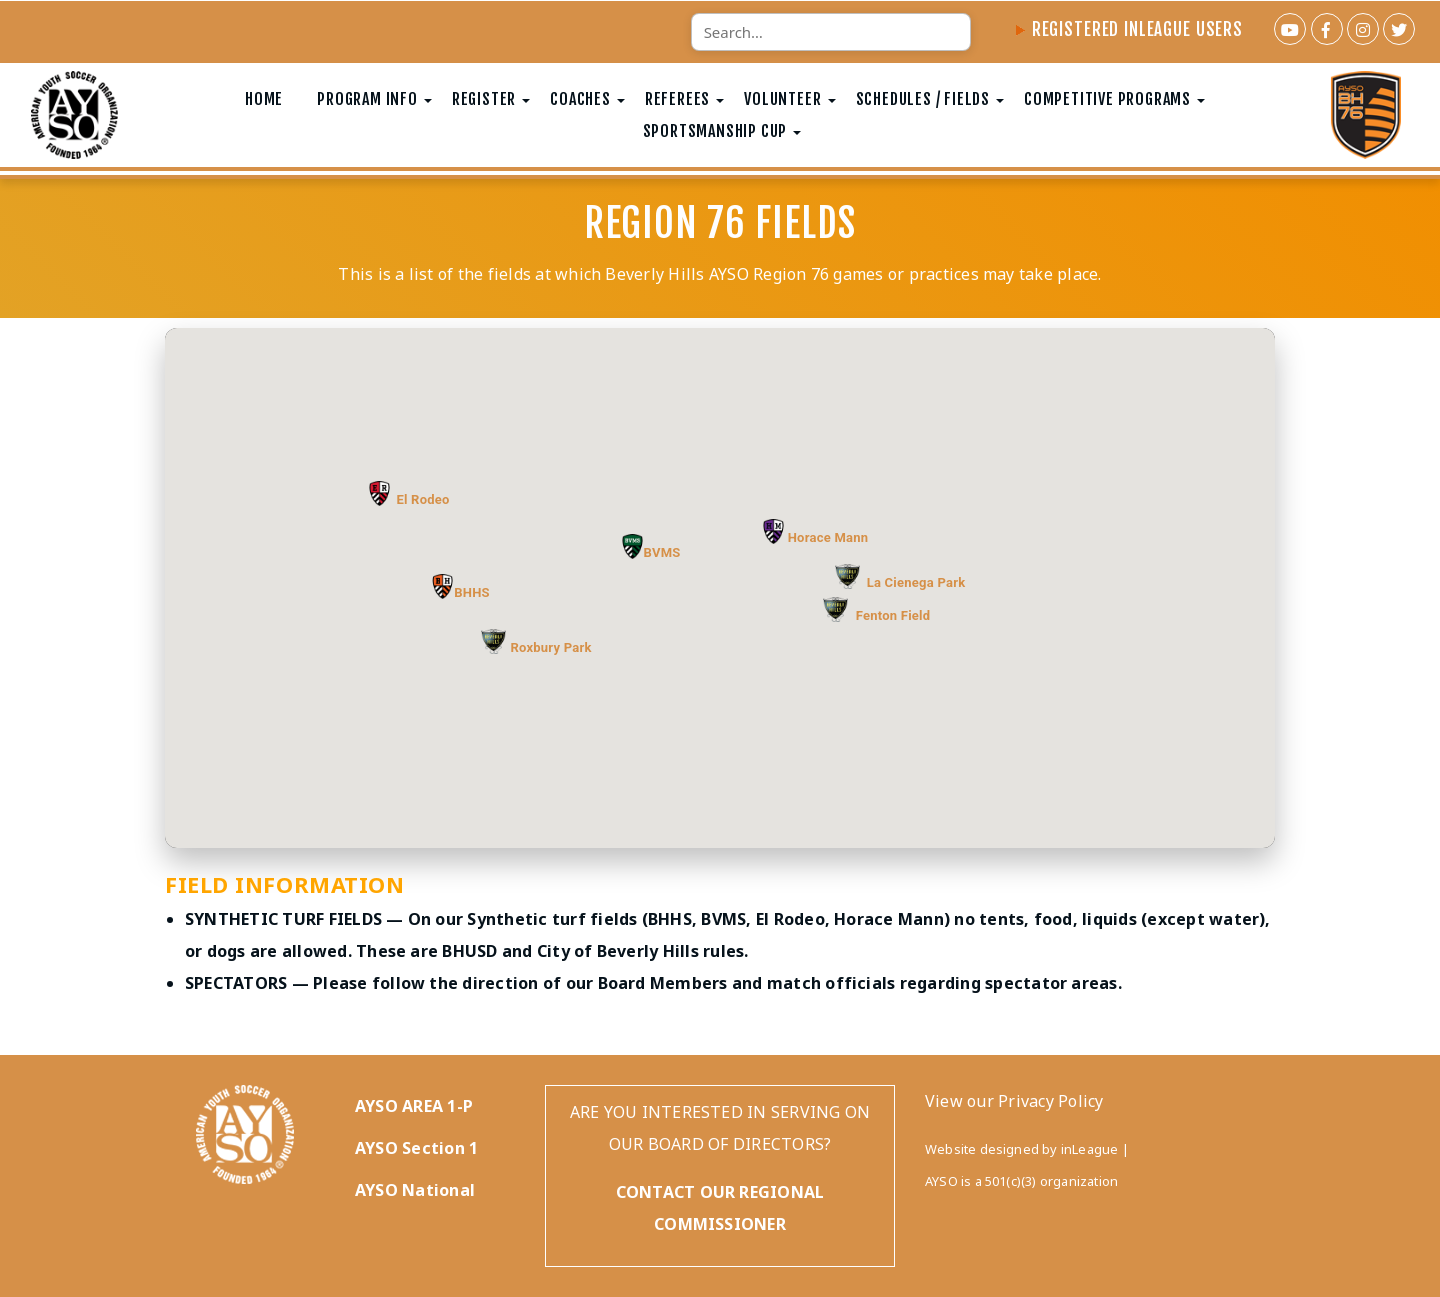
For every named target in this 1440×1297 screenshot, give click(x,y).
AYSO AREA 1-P (414, 1106)
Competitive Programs (1107, 99)
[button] (442, 586)
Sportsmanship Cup (715, 131)
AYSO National (415, 1190)
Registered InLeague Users (1129, 29)
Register (484, 99)
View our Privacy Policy (1014, 1101)
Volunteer (782, 99)
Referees (677, 99)
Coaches (580, 99)
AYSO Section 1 (416, 1148)
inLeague (1090, 1149)
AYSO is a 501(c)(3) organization (1021, 1181)
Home (264, 99)
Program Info (367, 99)
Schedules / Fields (923, 99)
